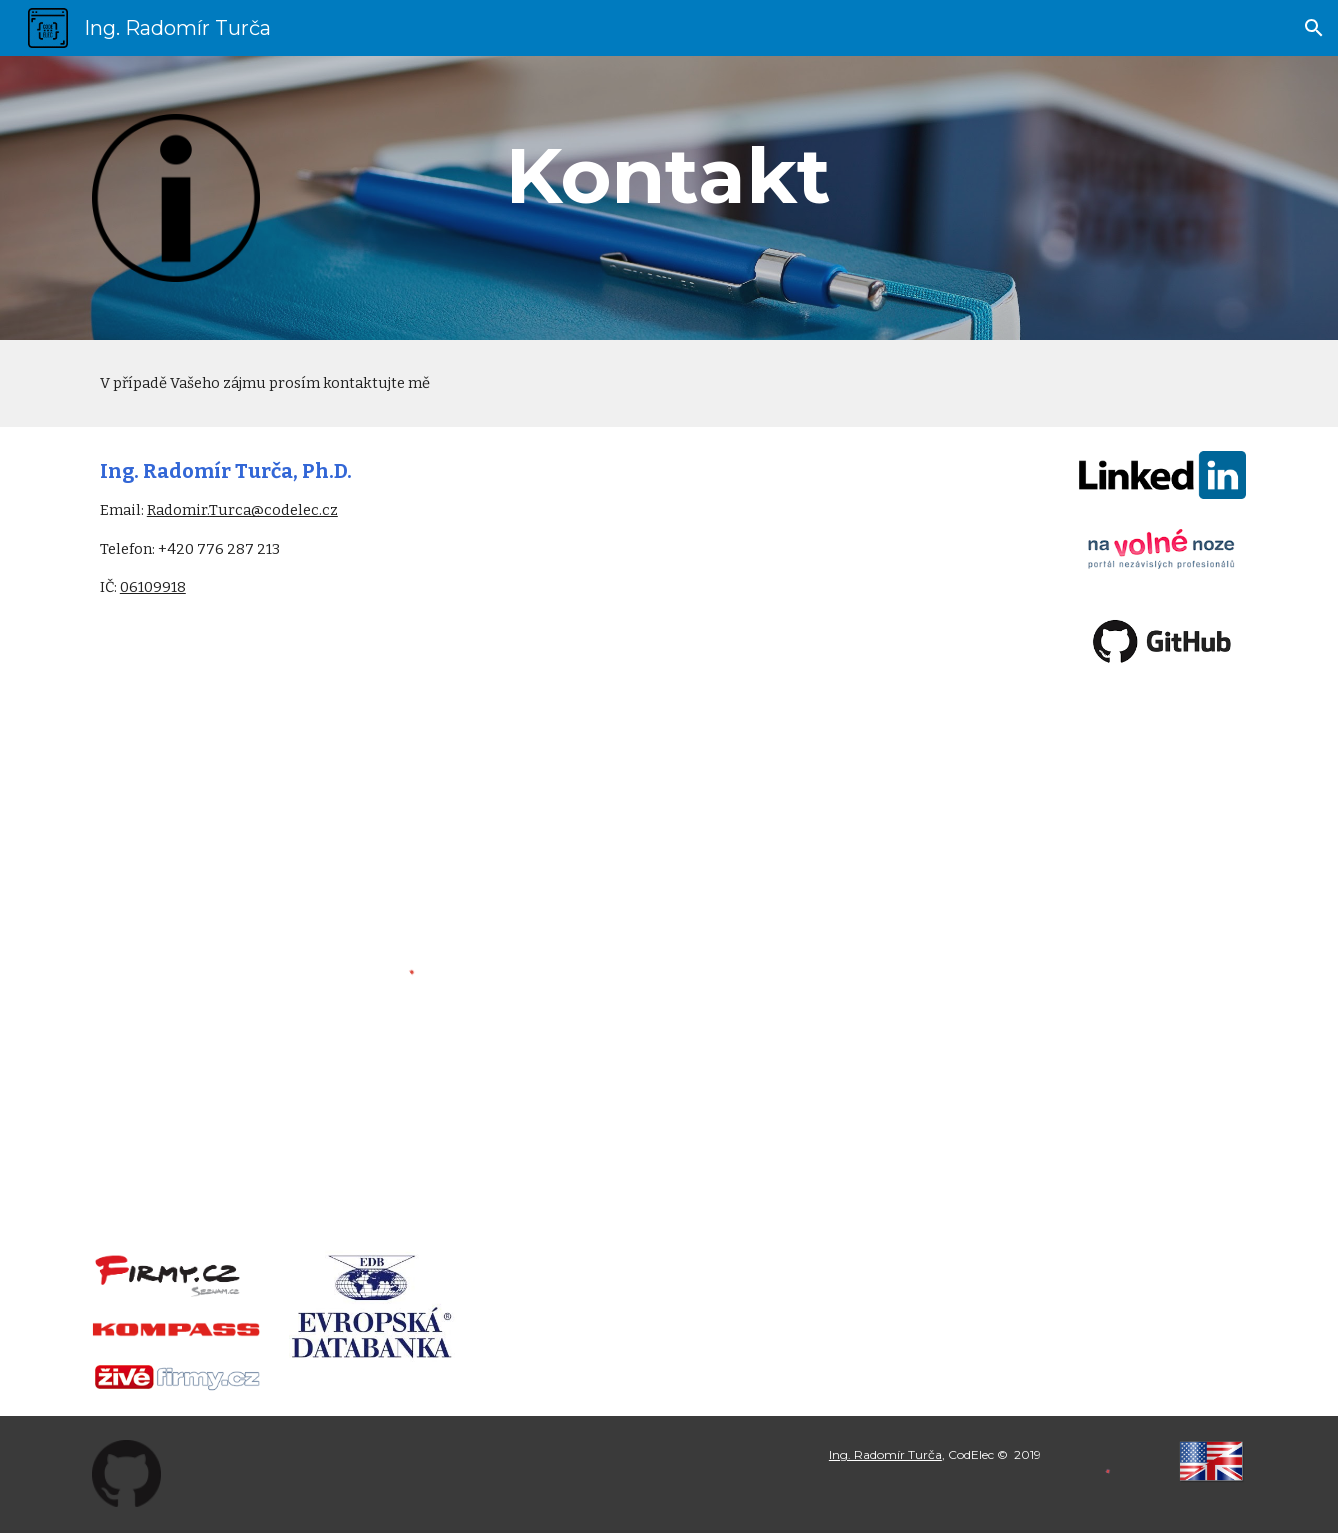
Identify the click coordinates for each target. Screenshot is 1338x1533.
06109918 (153, 587)
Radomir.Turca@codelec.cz (242, 510)
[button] (1314, 28)
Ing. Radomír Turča (885, 1454)
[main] (669, 176)
